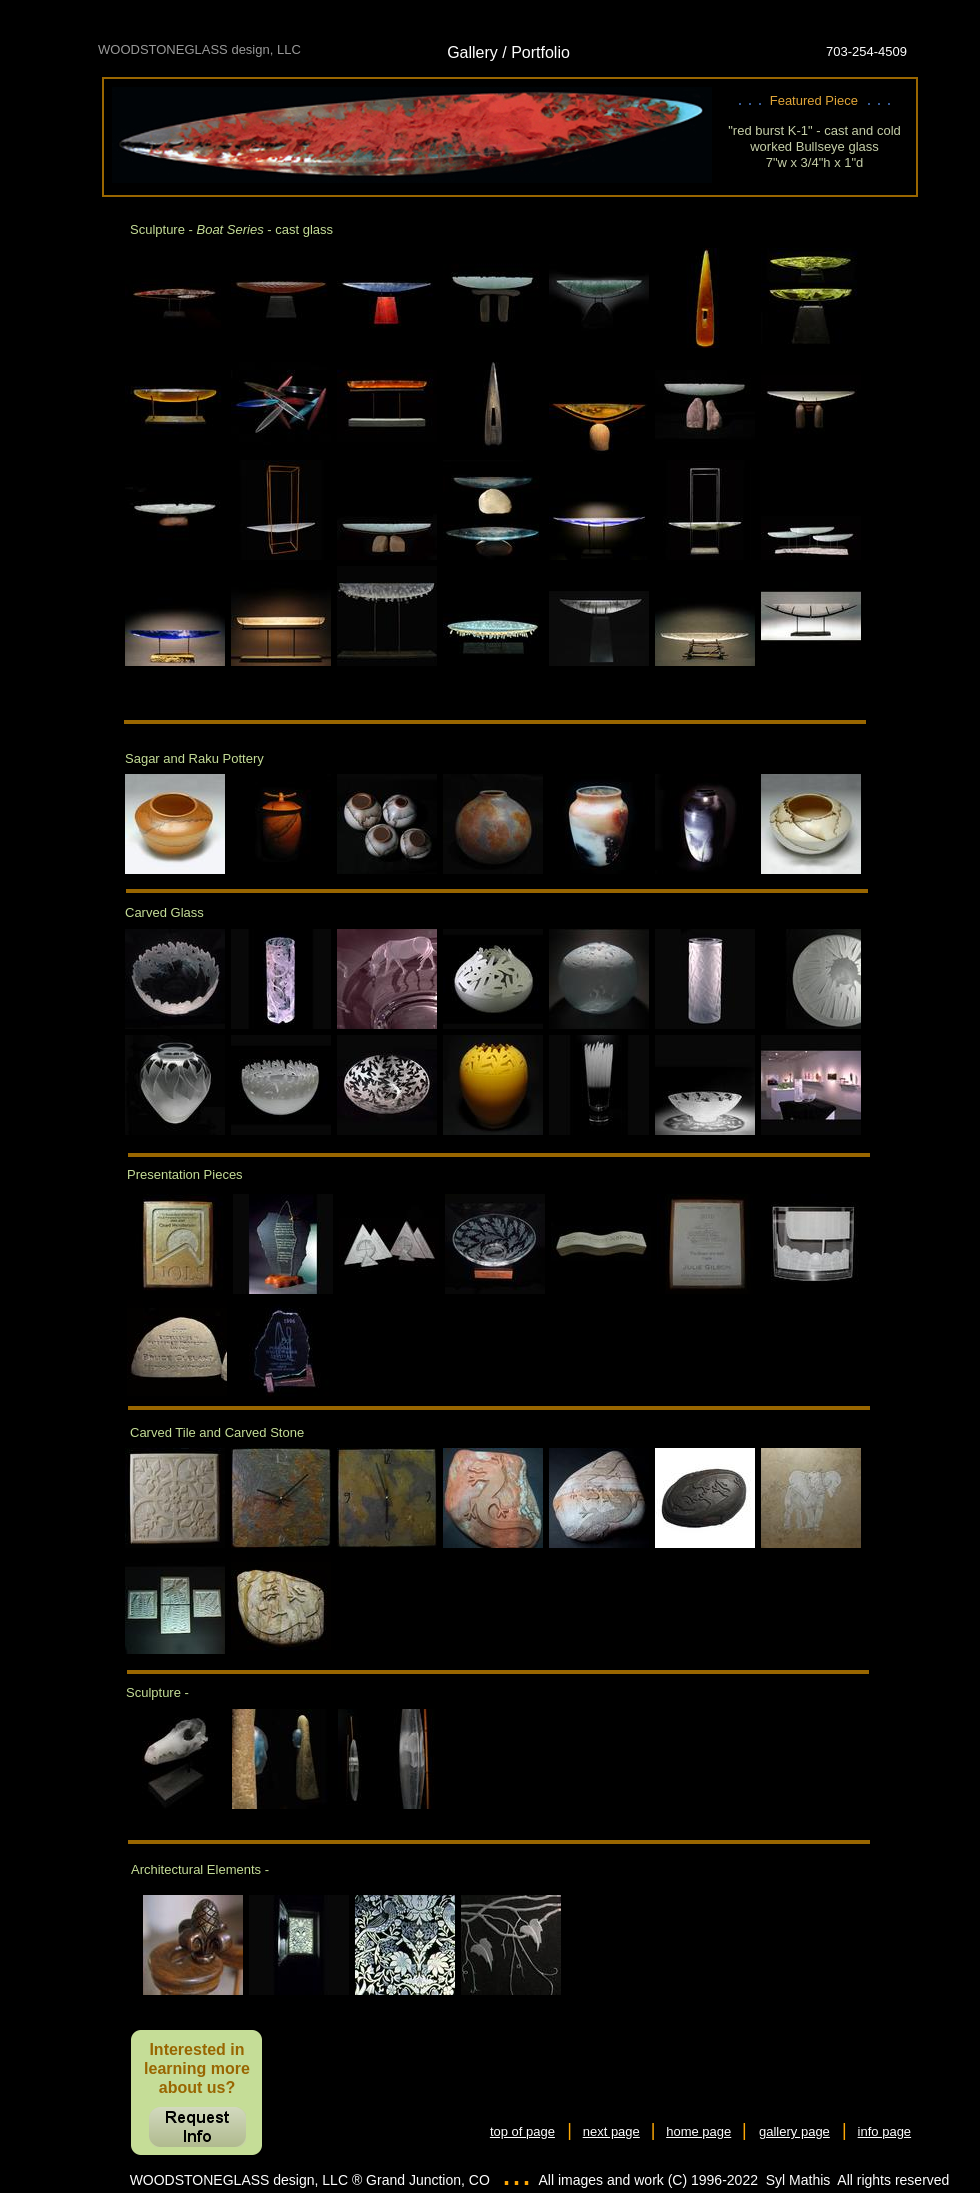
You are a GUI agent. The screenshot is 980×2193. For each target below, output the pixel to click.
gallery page (794, 2131)
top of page (522, 2131)
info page (885, 2131)
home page (698, 2131)
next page (611, 2131)
